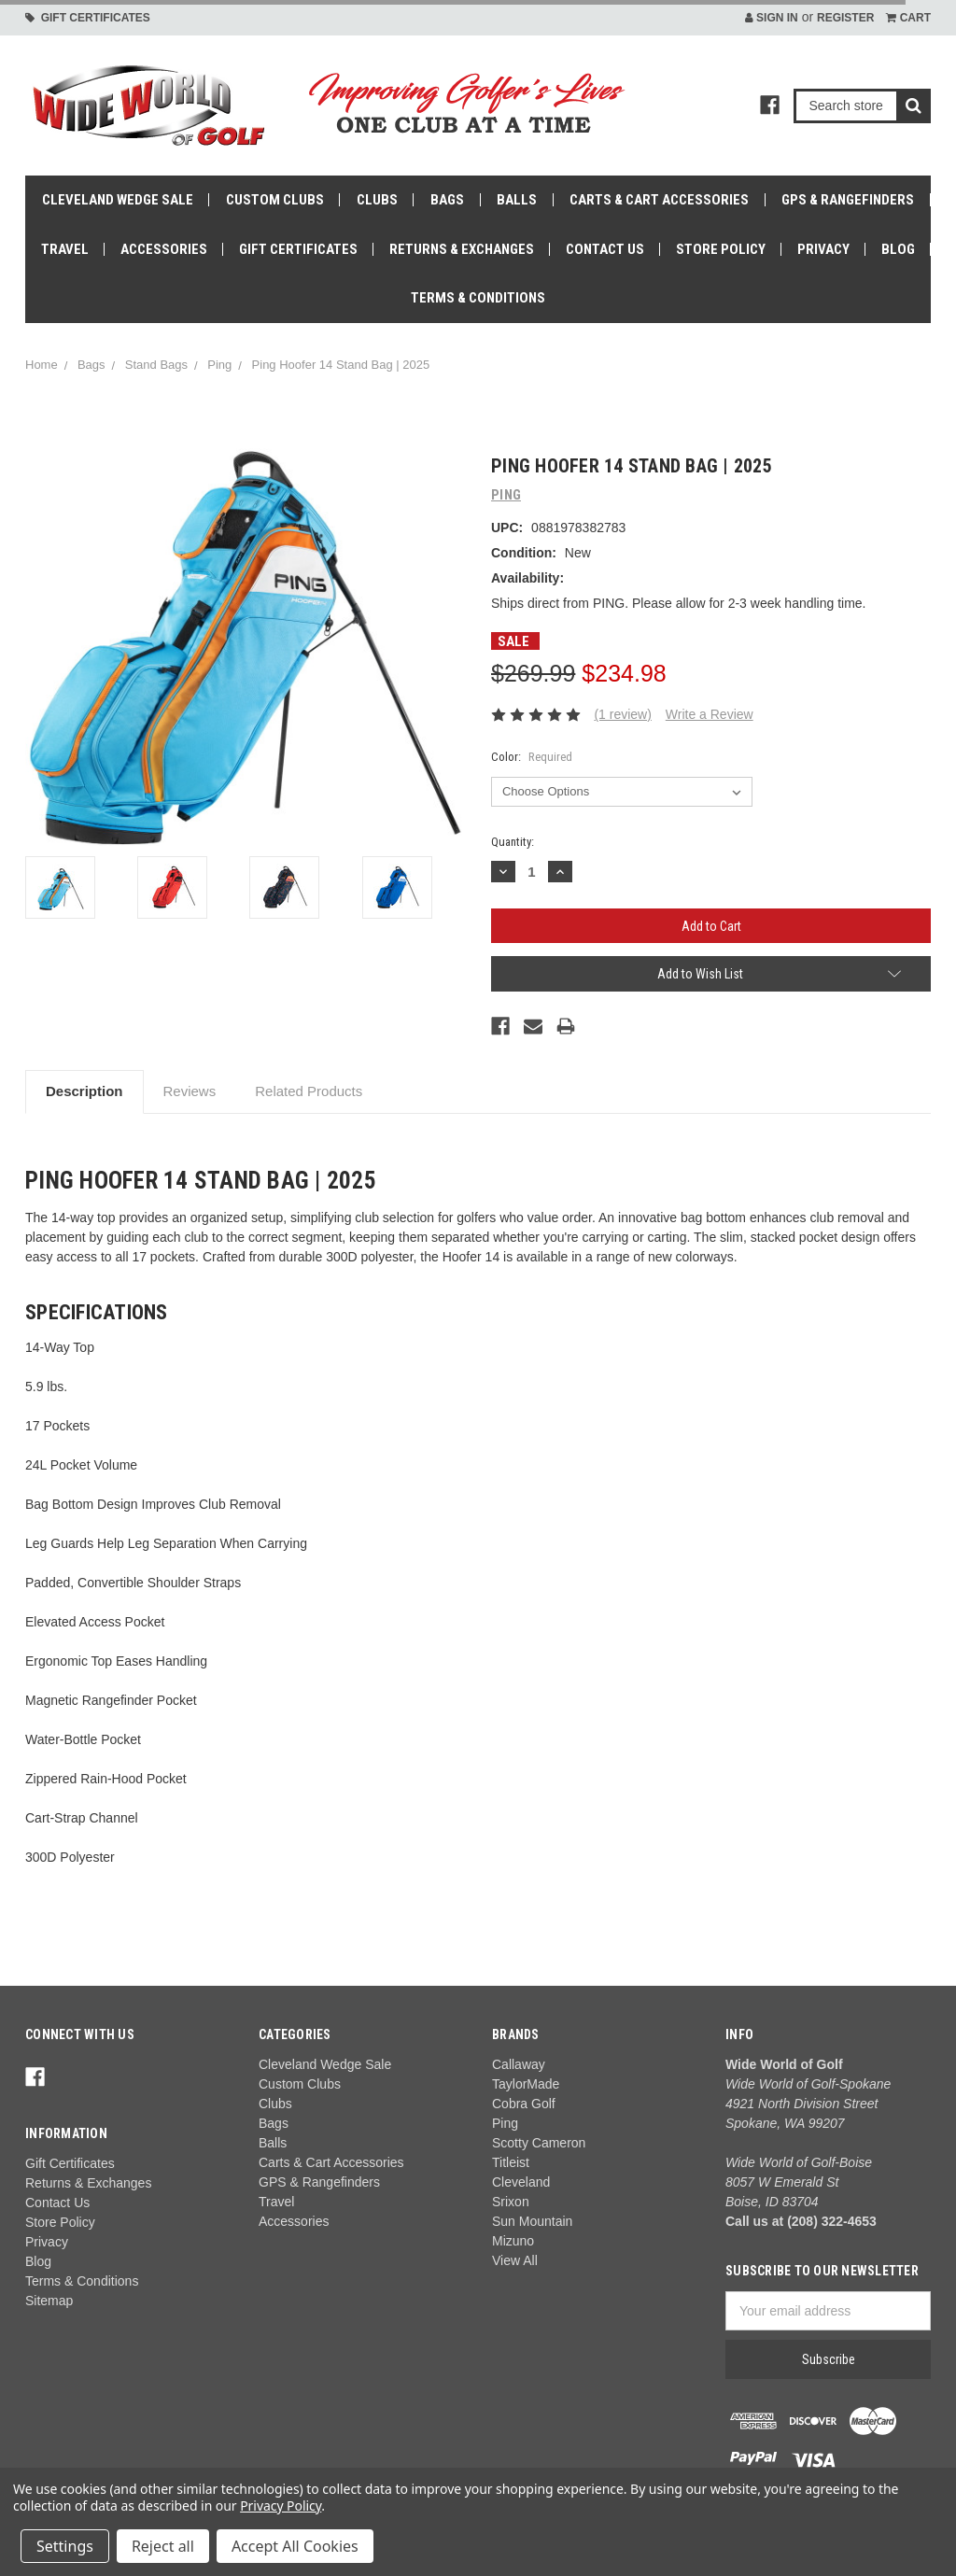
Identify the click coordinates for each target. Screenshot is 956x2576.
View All (515, 2260)
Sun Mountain (532, 2221)
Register (845, 17)
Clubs (377, 199)
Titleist (510, 2162)
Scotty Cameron (538, 2142)
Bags (447, 199)
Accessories (163, 249)
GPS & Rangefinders (847, 199)
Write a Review (709, 714)
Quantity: (512, 842)
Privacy (823, 249)
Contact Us (605, 249)
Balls (517, 199)
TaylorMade (525, 2083)
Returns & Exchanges (461, 249)
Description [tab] (84, 1091)
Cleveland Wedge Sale (117, 199)
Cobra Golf (523, 2103)
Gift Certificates (87, 17)
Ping (219, 365)
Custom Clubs (275, 199)
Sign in (771, 17)
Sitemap (49, 2300)
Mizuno (513, 2240)
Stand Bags (156, 365)
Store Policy (721, 249)
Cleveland (521, 2182)
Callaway (518, 2064)
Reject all (163, 2546)
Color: (531, 757)
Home (41, 365)
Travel (65, 249)
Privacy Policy (280, 2505)
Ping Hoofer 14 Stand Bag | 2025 (341, 365)
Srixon (510, 2201)
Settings (64, 2546)
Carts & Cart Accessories (659, 199)
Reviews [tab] (190, 1091)
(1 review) (622, 714)
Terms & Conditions (478, 297)
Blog (898, 249)
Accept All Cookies (295, 2546)
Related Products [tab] (308, 1091)
